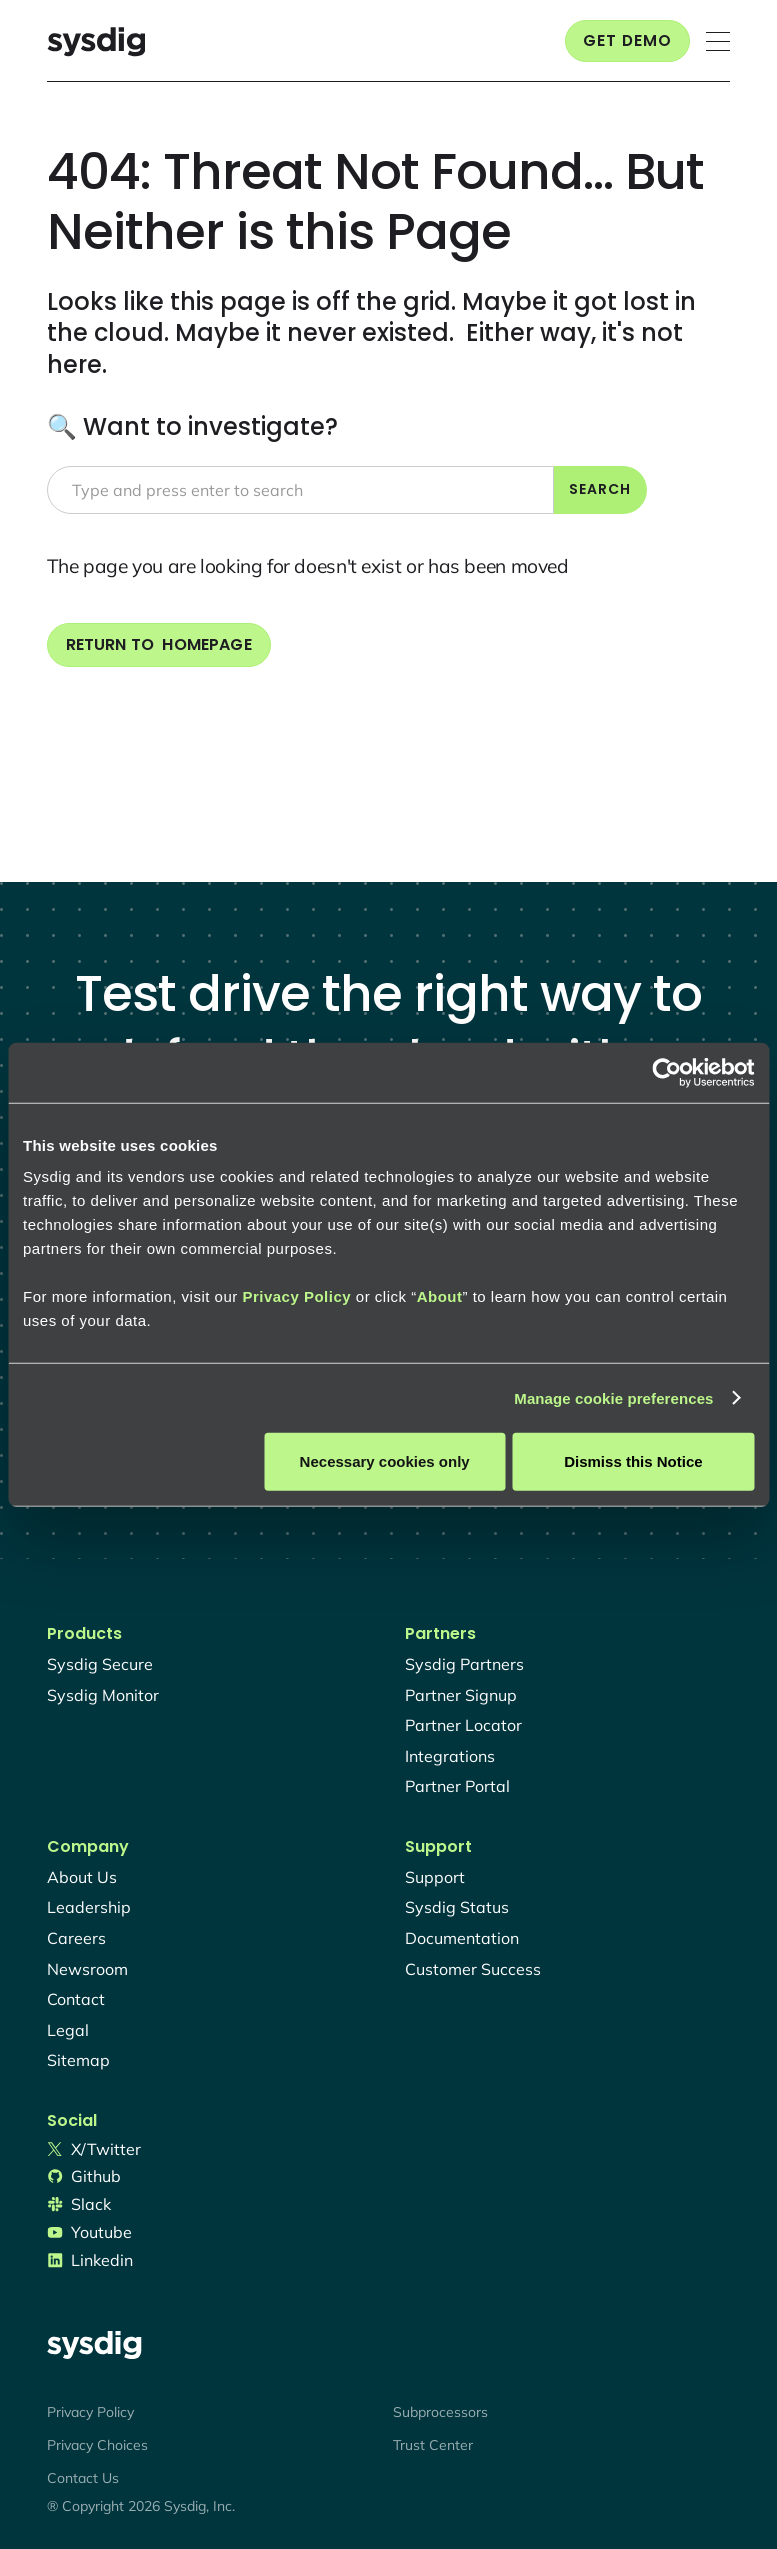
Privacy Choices (97, 2445)
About (440, 1296)
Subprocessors (440, 2412)
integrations (450, 1756)
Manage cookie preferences (613, 1397)
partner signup (461, 1695)
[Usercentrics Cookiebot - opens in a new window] (666, 1072)
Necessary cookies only (385, 1461)
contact (76, 1999)
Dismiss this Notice (633, 1461)
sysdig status (457, 1907)
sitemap (78, 2060)
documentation (462, 1938)
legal (68, 2030)
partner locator (463, 1725)
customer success (473, 1969)
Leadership (89, 1907)
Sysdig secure (100, 1664)
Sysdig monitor (103, 1695)
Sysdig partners (464, 1664)
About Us (82, 1877)
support (435, 1877)
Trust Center (433, 2445)
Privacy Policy (296, 1296)
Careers (76, 1938)
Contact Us (83, 2478)
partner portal (457, 1786)
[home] (96, 41)
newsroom (87, 1969)
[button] (718, 41)
